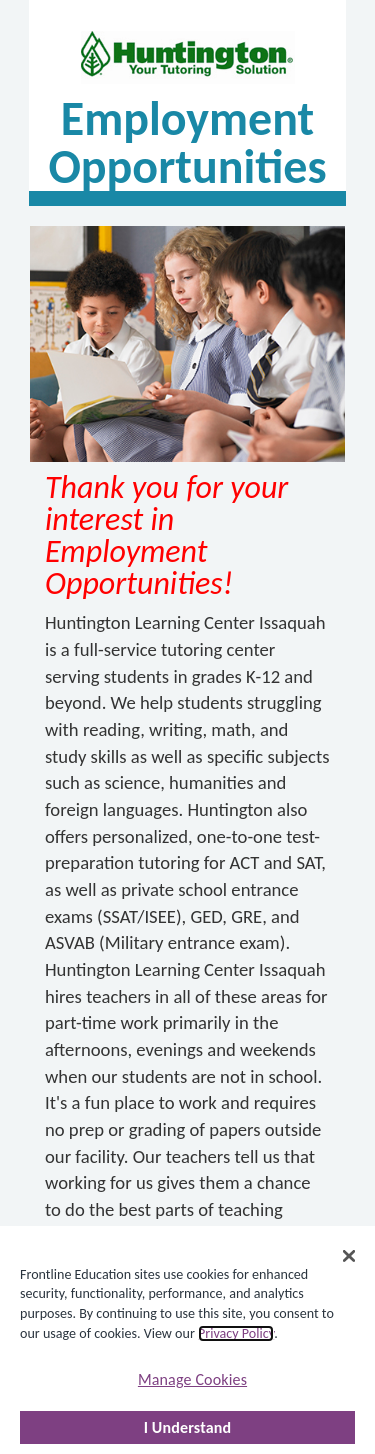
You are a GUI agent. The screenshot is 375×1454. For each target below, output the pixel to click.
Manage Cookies (192, 1379)
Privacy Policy (236, 1333)
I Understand (188, 1427)
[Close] (349, 1256)
